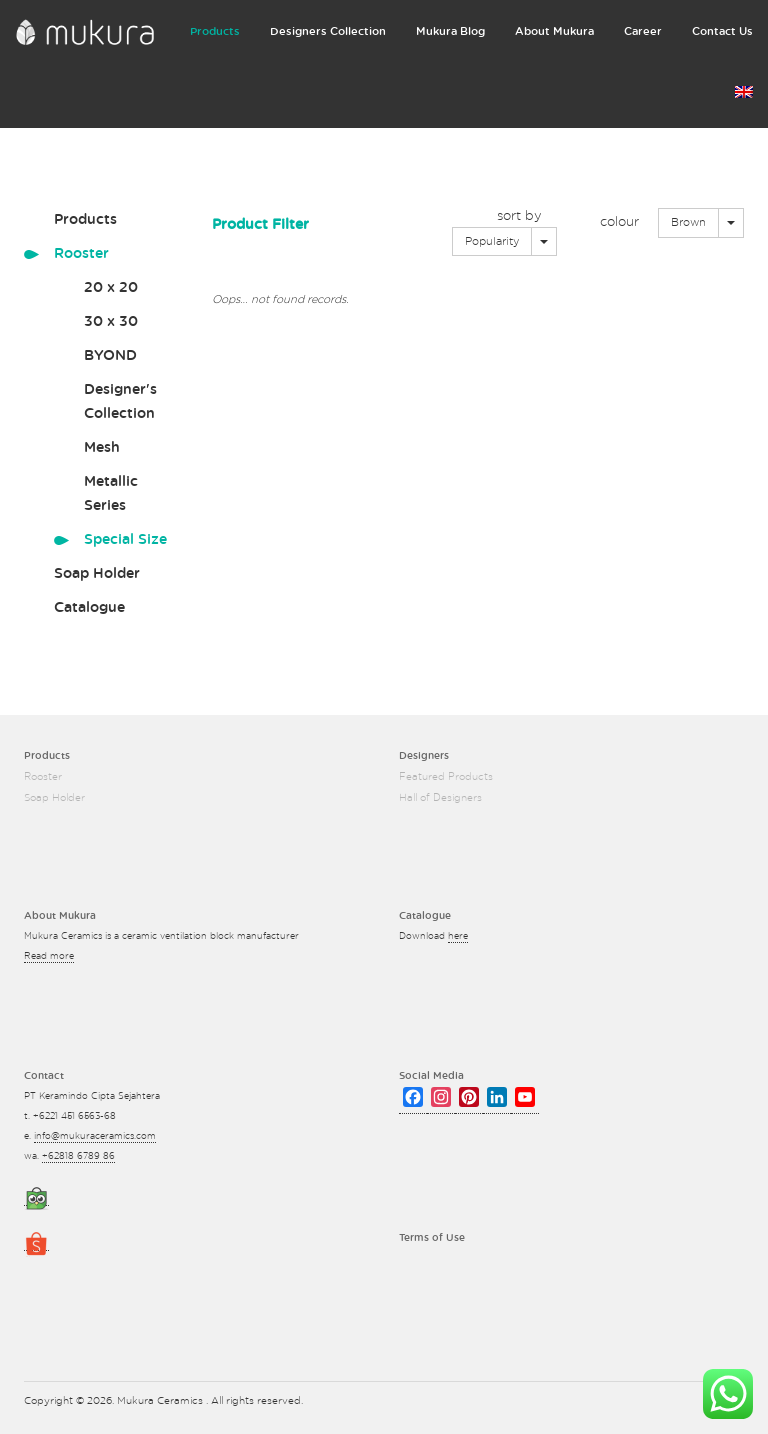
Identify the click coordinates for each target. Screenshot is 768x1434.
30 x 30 (111, 322)
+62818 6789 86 (78, 1156)
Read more (49, 956)
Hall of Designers (440, 798)
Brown (688, 222)
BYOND (110, 356)
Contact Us (722, 31)
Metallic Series (111, 494)
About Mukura (554, 31)
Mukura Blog (450, 31)
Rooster (81, 254)
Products (215, 31)
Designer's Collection (120, 402)
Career (643, 31)
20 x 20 (111, 288)
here (458, 936)
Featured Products (446, 777)
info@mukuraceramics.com (95, 1136)
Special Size (125, 540)
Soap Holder (97, 574)
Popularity (492, 241)
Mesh (102, 448)
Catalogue (89, 608)
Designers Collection (328, 31)
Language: (744, 92)
